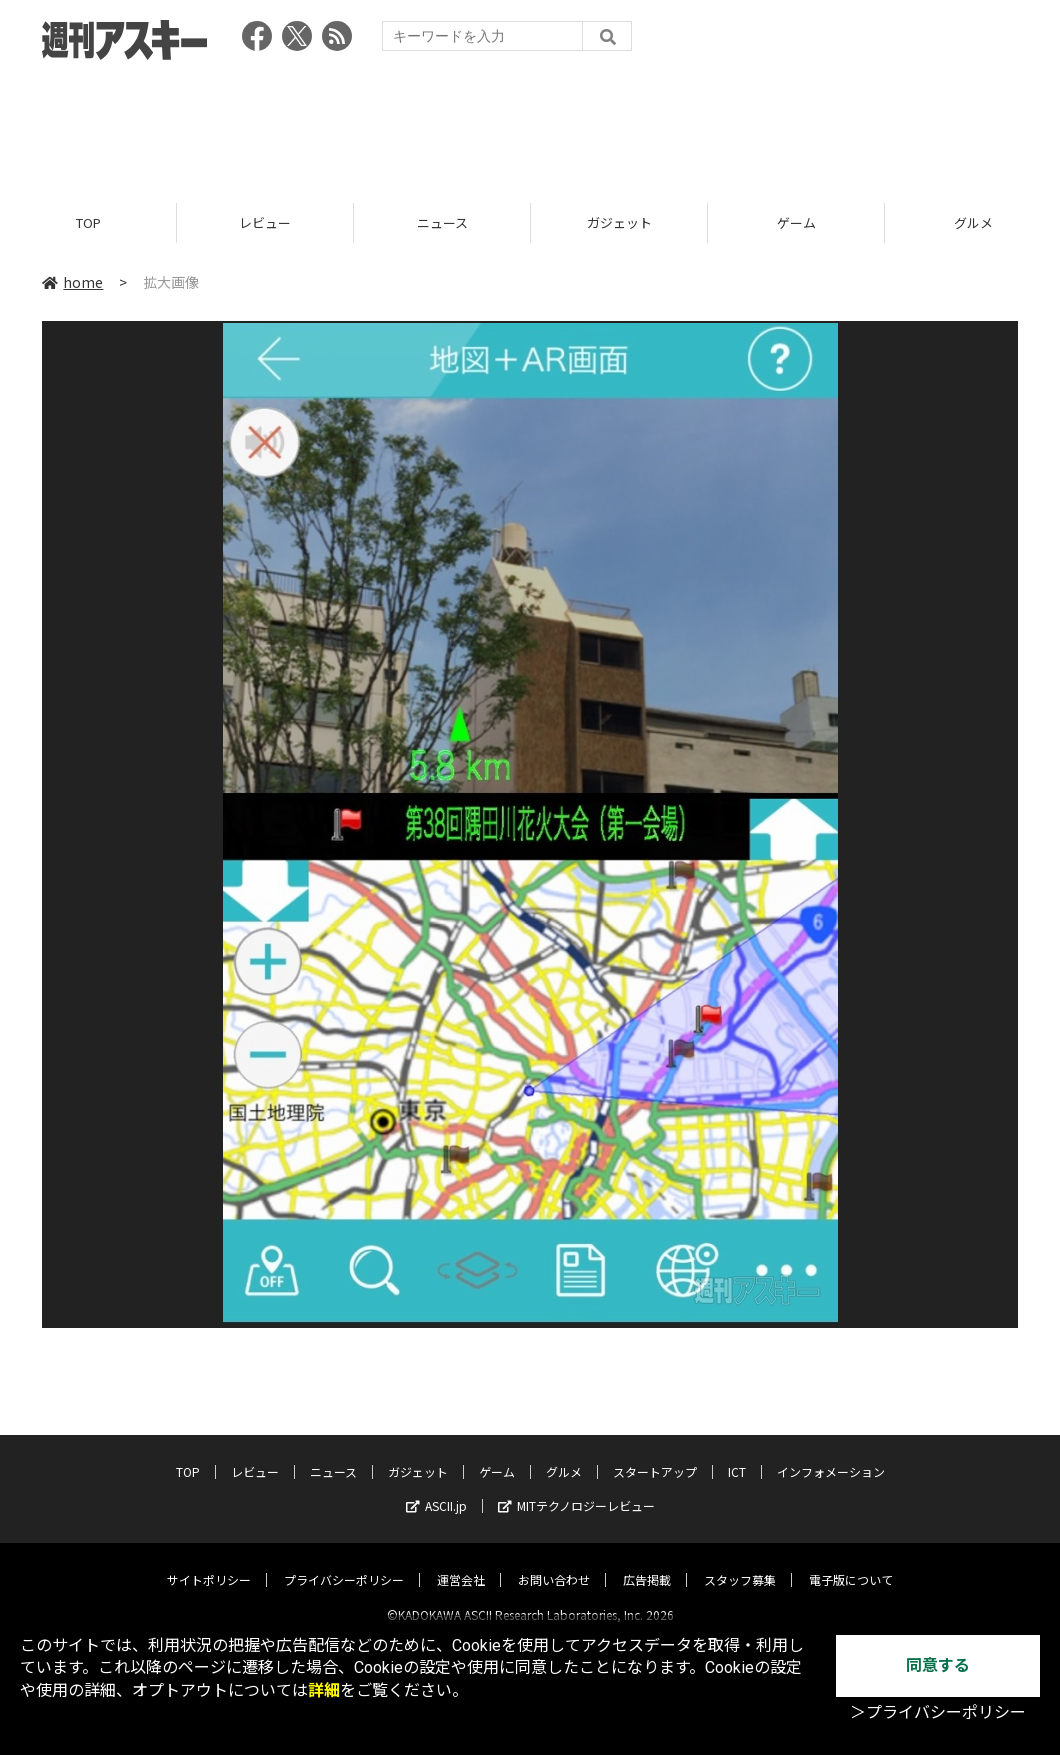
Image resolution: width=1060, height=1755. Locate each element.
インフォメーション (831, 1454)
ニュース (442, 222)
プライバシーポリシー (344, 1562)
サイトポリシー (209, 1562)
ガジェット (619, 222)
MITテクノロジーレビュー (576, 1488)
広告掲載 (647, 1562)
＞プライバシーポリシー (938, 1712)
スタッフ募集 (740, 1562)
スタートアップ (655, 1454)
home (72, 282)
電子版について (851, 1562)
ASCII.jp (436, 1488)
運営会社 (461, 1562)
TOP (88, 222)
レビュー (265, 222)
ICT (737, 1454)
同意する (938, 1665)
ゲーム (796, 222)
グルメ (564, 1454)
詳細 (324, 1690)
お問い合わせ (554, 1562)
